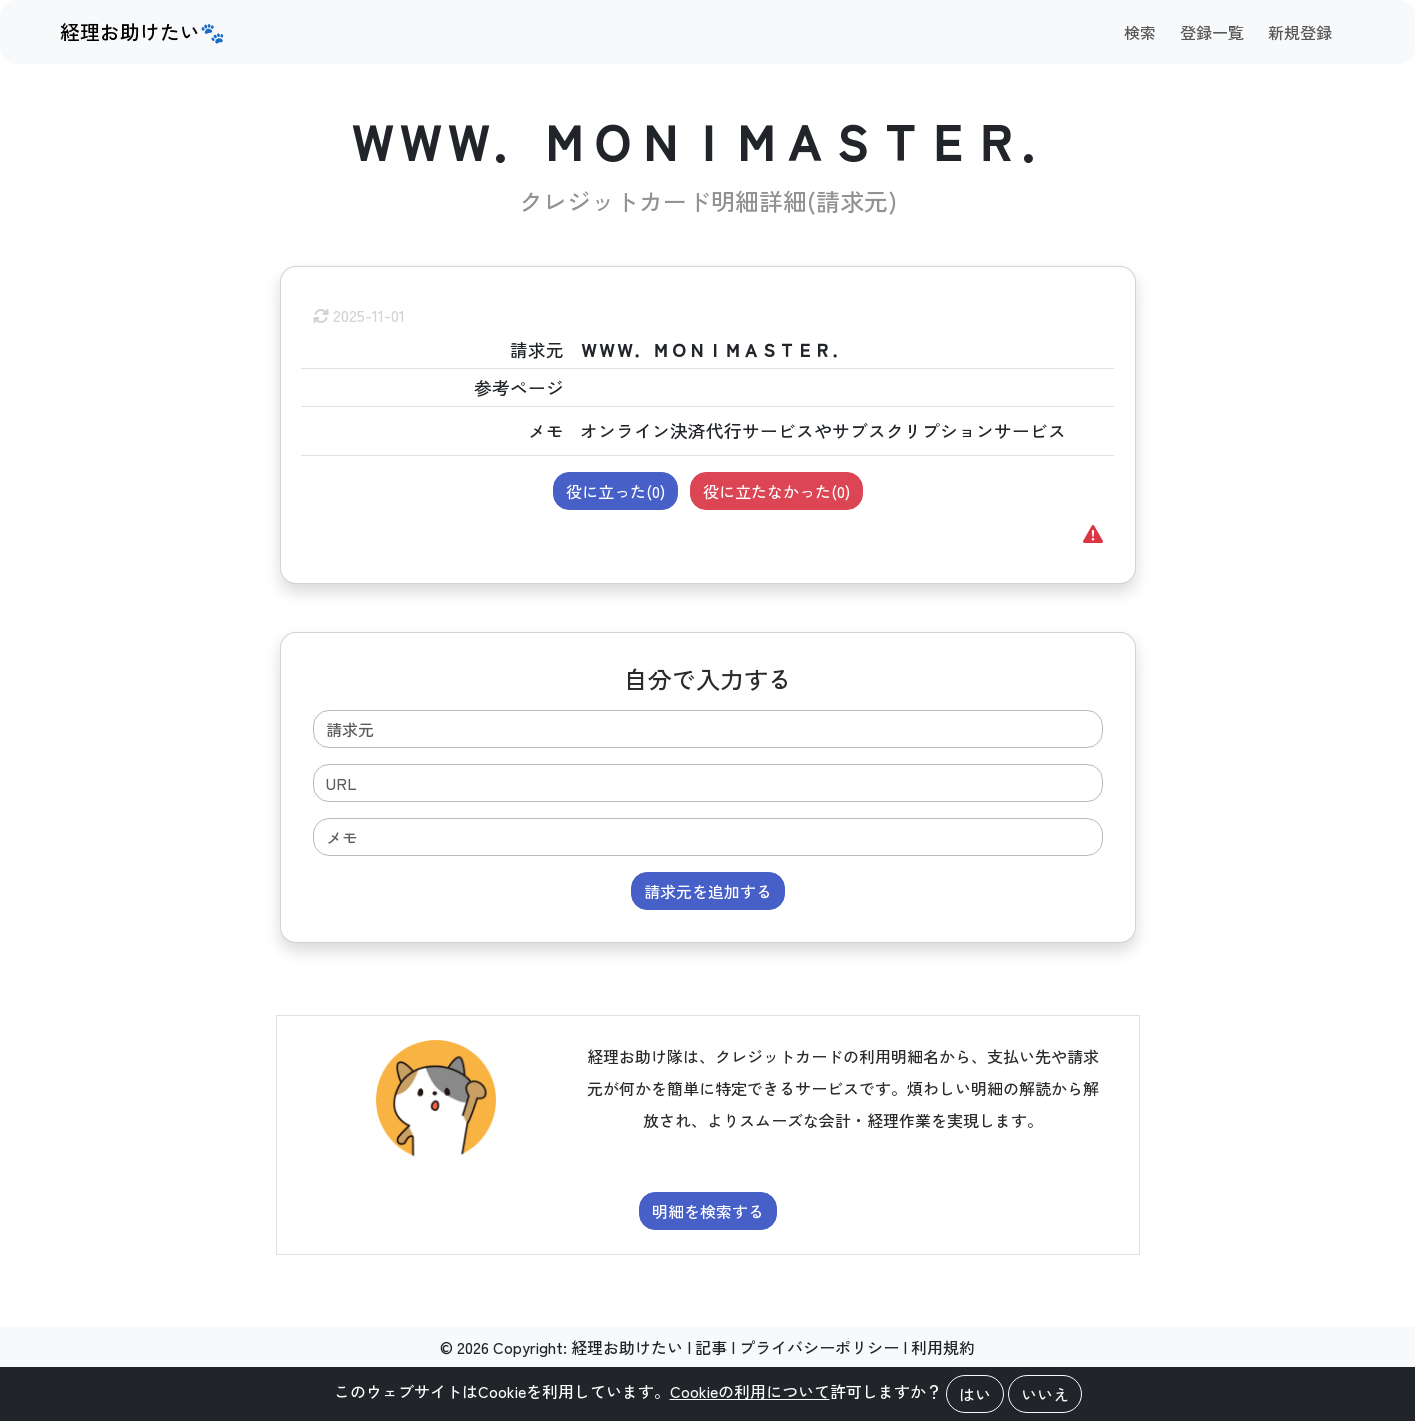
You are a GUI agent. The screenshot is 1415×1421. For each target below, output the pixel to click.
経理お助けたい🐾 (142, 31)
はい (975, 1394)
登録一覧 (1212, 32)
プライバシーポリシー (819, 1347)
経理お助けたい (627, 1347)
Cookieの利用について (750, 1391)
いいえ (1045, 1394)
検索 (1140, 32)
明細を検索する (708, 1211)
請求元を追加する (708, 891)
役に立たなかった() (776, 491)
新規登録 (1300, 32)
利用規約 (943, 1347)
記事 (711, 1347)
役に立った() (615, 491)
